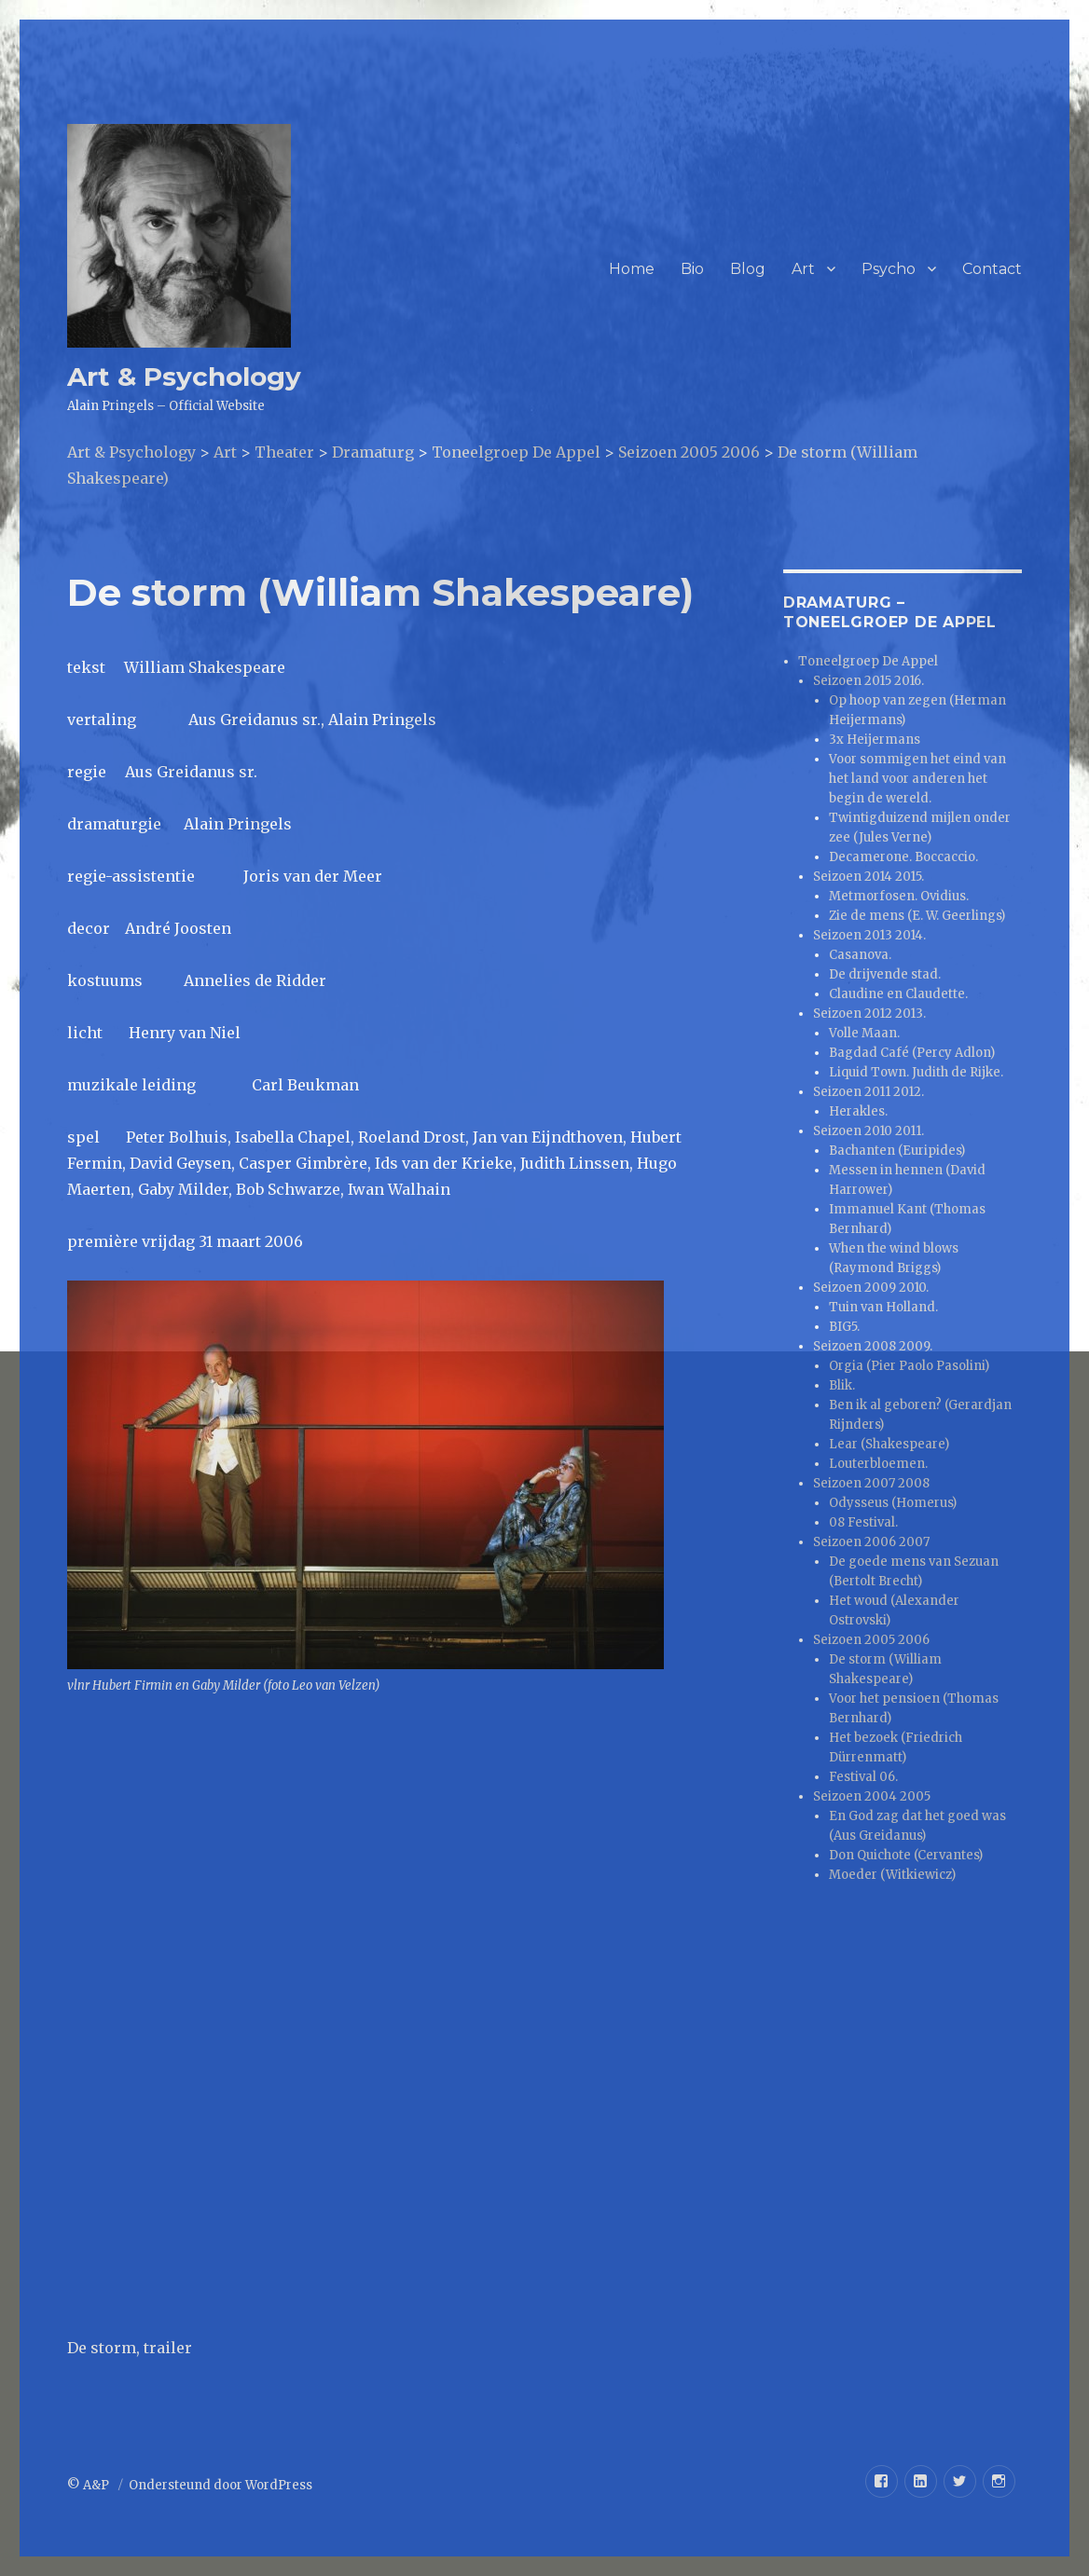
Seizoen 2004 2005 (871, 1796)
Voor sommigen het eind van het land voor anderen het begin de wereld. (917, 778)
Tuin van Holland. (883, 1307)
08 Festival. (863, 1522)
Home (632, 269)
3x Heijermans (874, 739)
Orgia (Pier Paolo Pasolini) (909, 1366)
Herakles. (858, 1111)
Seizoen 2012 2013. (869, 1013)
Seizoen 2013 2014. (869, 935)
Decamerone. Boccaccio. (903, 857)
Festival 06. (863, 1777)
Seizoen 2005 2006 (871, 1640)
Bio (692, 269)
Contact (992, 269)
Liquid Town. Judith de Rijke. (916, 1072)
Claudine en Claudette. (898, 994)
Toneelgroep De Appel (868, 661)
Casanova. (860, 955)
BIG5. (844, 1327)
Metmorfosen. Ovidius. (899, 896)
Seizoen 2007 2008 (871, 1483)
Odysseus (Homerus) (893, 1503)
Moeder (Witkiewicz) (892, 1875)
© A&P (89, 2485)
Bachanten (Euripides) (897, 1150)
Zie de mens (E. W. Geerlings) (917, 916)
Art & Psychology (184, 376)
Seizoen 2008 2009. (872, 1346)
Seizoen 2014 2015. (868, 876)
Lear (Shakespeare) (889, 1444)
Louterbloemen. (878, 1464)
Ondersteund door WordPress (220, 2485)
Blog (747, 269)
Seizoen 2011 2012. (868, 1092)
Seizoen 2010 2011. (868, 1131)
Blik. (842, 1385)
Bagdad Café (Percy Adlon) (912, 1053)
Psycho (889, 269)
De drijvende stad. (885, 974)
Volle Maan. (864, 1033)
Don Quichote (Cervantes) (906, 1855)
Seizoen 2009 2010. (871, 1287)
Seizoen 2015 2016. (868, 681)
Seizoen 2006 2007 (871, 1542)
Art (803, 269)
